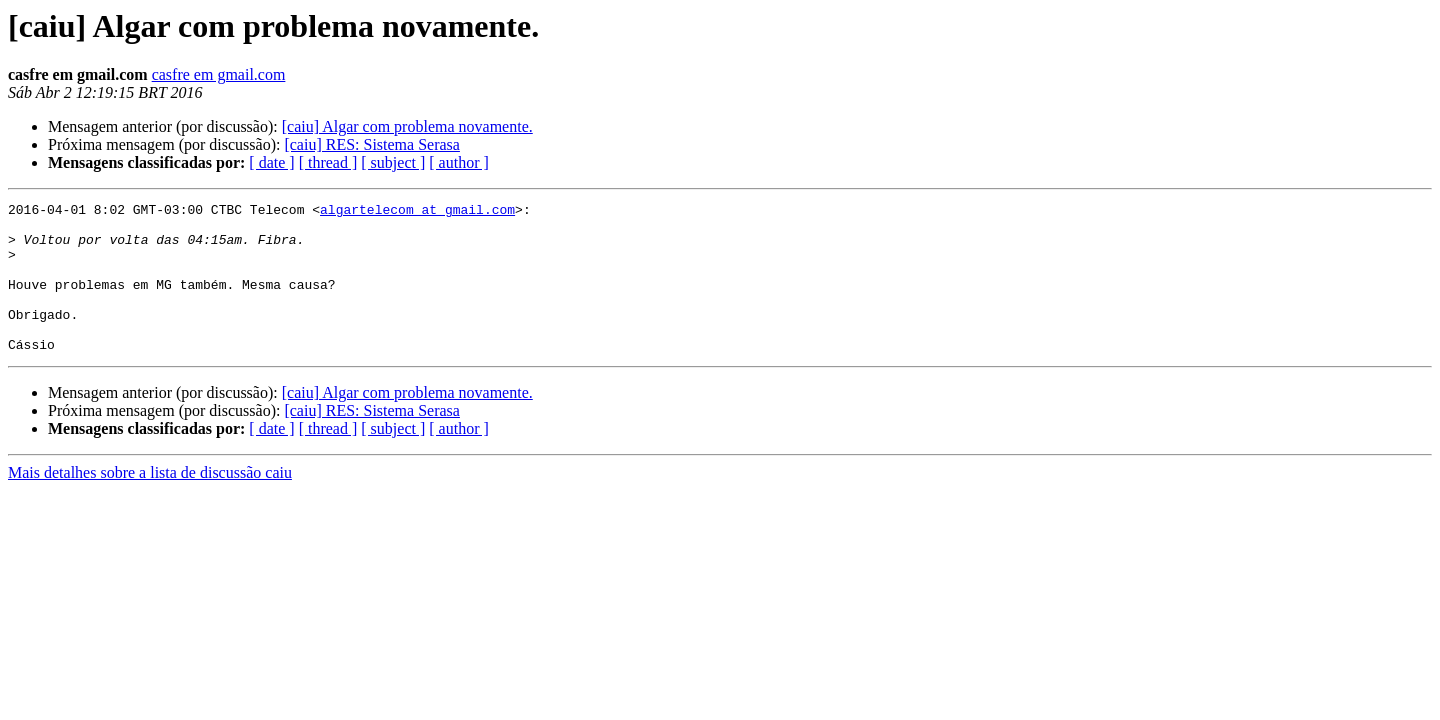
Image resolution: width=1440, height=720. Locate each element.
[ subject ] (393, 162)
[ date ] (271, 162)
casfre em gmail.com (219, 74)
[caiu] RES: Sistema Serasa (372, 144)
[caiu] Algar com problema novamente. (407, 126)
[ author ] (459, 162)
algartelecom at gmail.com (417, 212)
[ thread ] (328, 162)
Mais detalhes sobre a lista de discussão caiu (150, 502)
